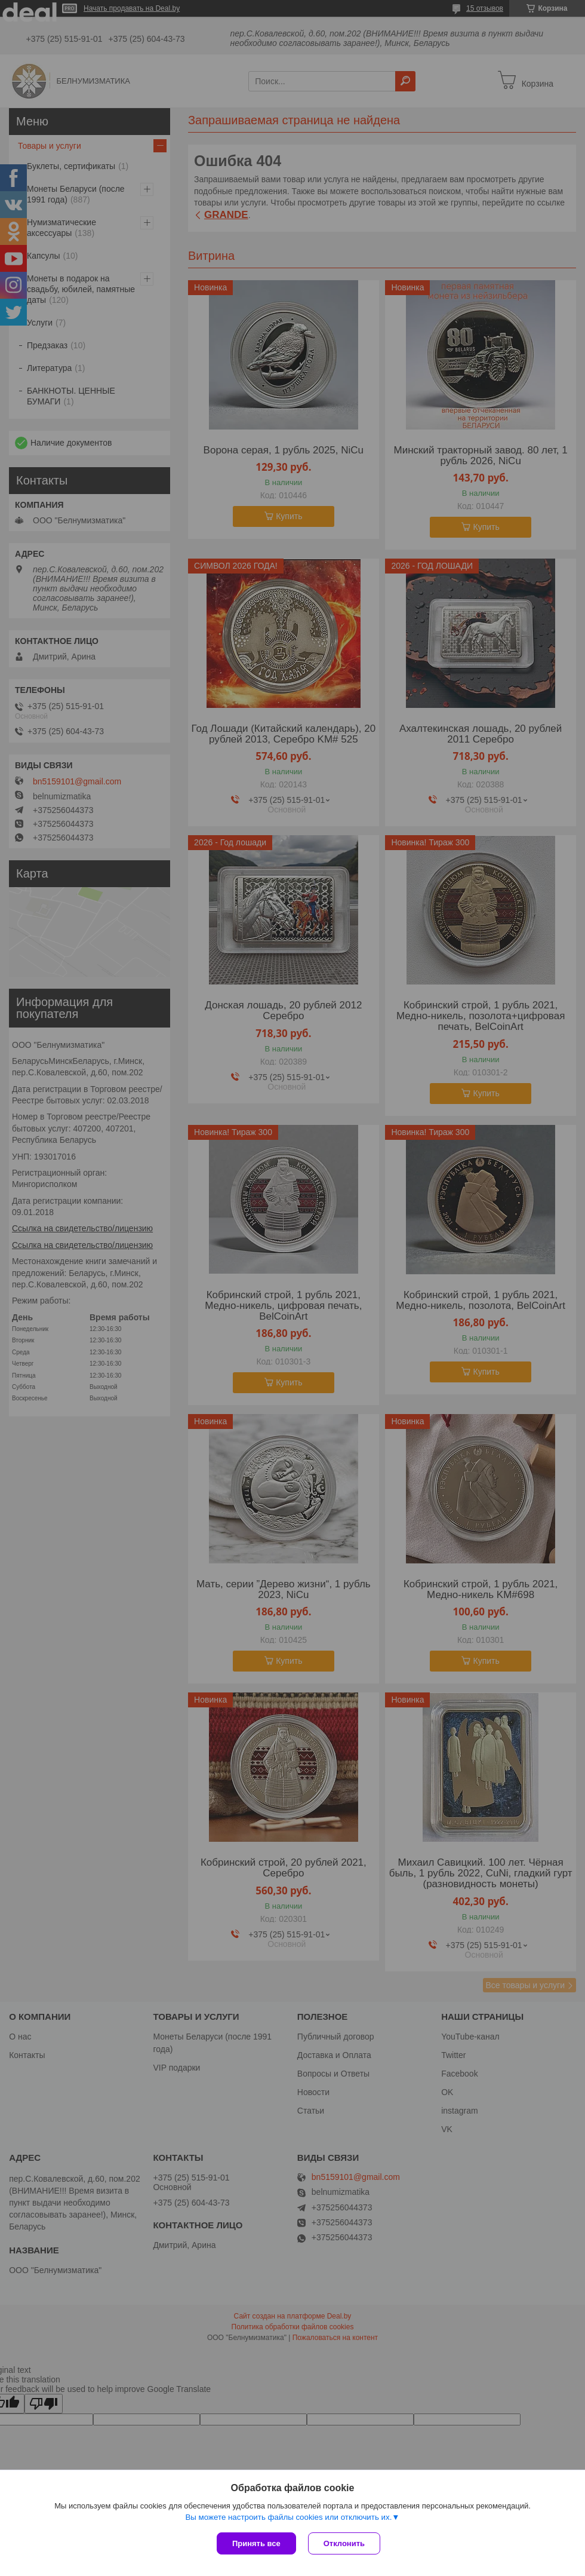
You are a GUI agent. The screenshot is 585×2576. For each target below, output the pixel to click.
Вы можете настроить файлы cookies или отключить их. (288, 2517)
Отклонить (344, 2543)
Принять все (256, 2543)
